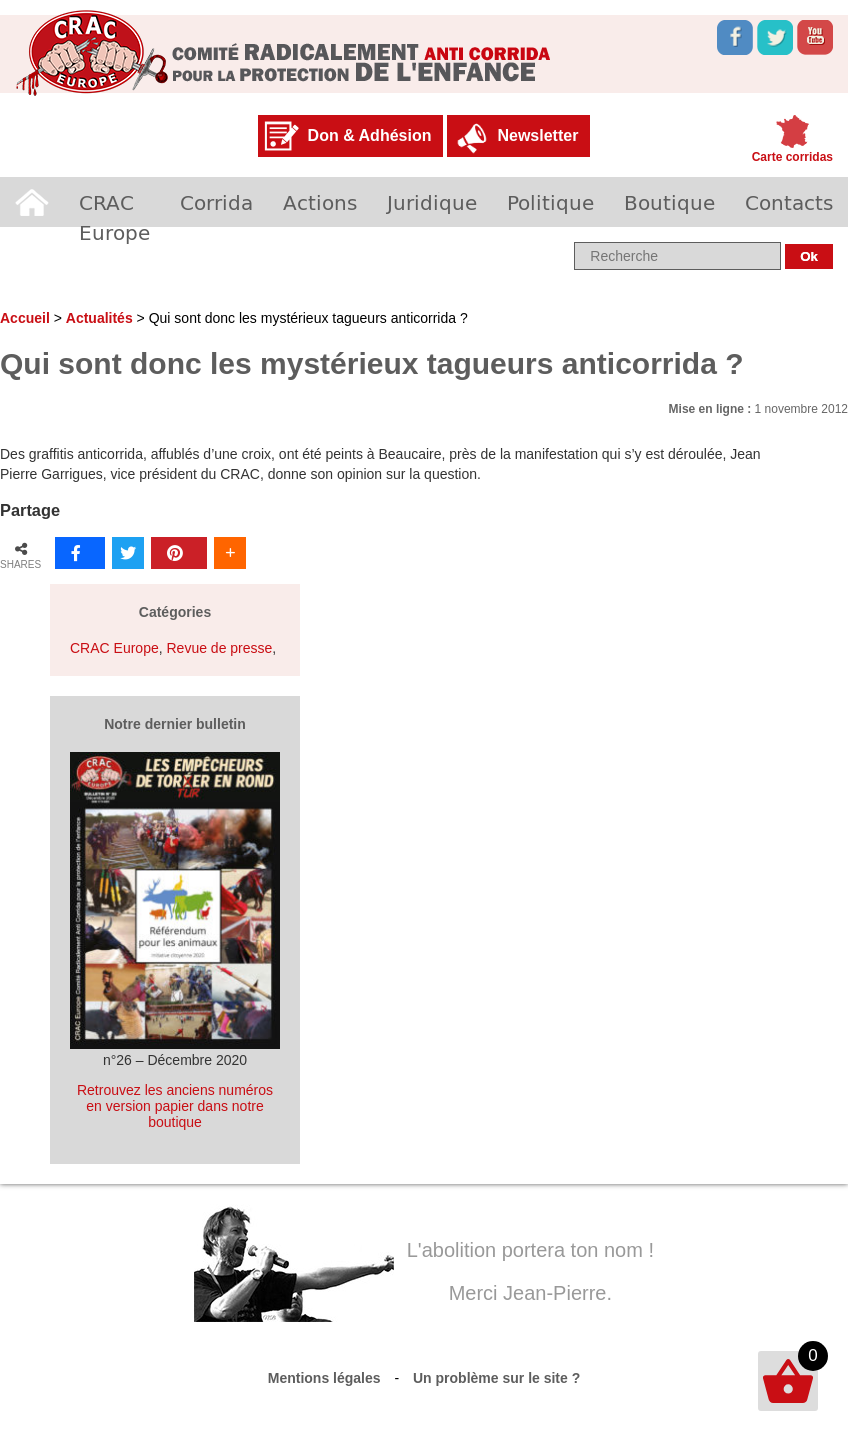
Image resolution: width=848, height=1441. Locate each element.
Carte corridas (792, 157)
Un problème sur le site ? (496, 1378)
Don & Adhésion (370, 135)
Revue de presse (219, 648)
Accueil (32, 202)
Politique (550, 202)
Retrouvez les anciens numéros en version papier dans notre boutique (175, 1106)
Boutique (669, 202)
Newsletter (537, 135)
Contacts (789, 202)
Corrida (216, 202)
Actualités (99, 318)
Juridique (432, 202)
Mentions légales (324, 1378)
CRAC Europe (114, 217)
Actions (320, 202)
